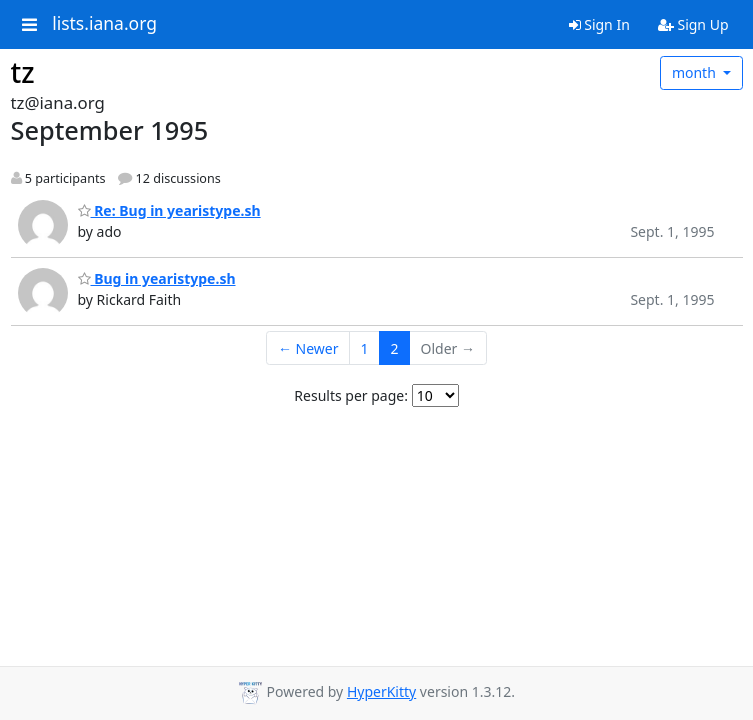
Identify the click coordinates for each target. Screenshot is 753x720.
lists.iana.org (104, 24)
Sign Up (693, 24)
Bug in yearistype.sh (157, 278)
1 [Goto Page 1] (365, 348)
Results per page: (351, 395)
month (696, 72)
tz (23, 72)
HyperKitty (381, 691)
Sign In (599, 24)
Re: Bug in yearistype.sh (169, 210)
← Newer (308, 348)
